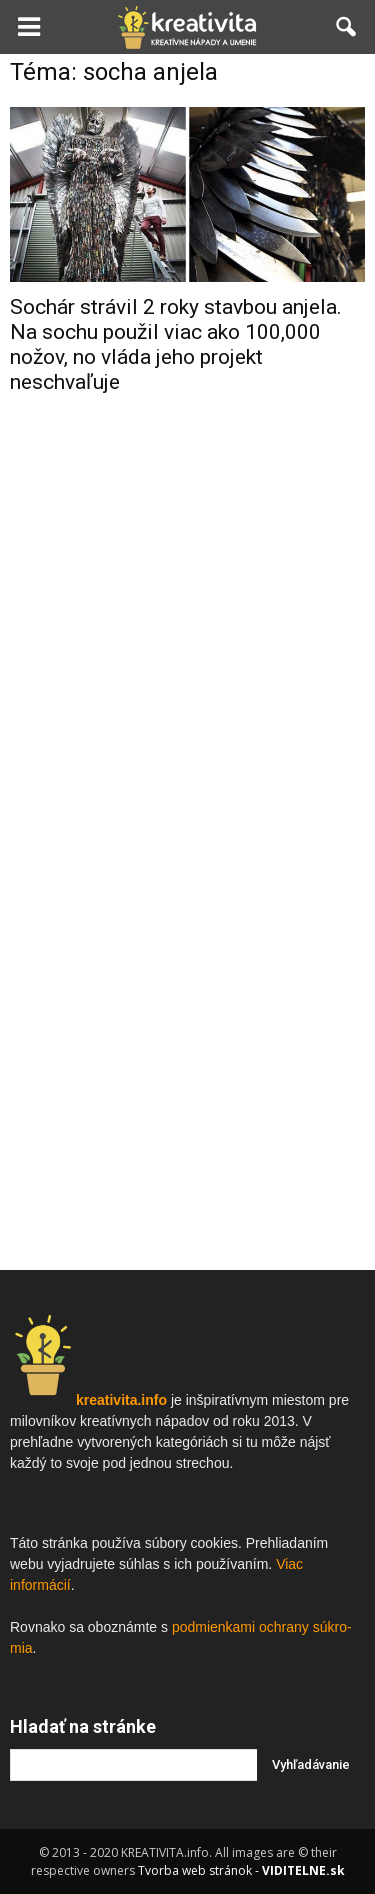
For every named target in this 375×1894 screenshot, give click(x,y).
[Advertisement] (187, 616)
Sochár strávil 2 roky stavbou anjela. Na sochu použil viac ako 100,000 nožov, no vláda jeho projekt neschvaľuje (176, 344)
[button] (347, 27)
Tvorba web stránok (195, 1870)
